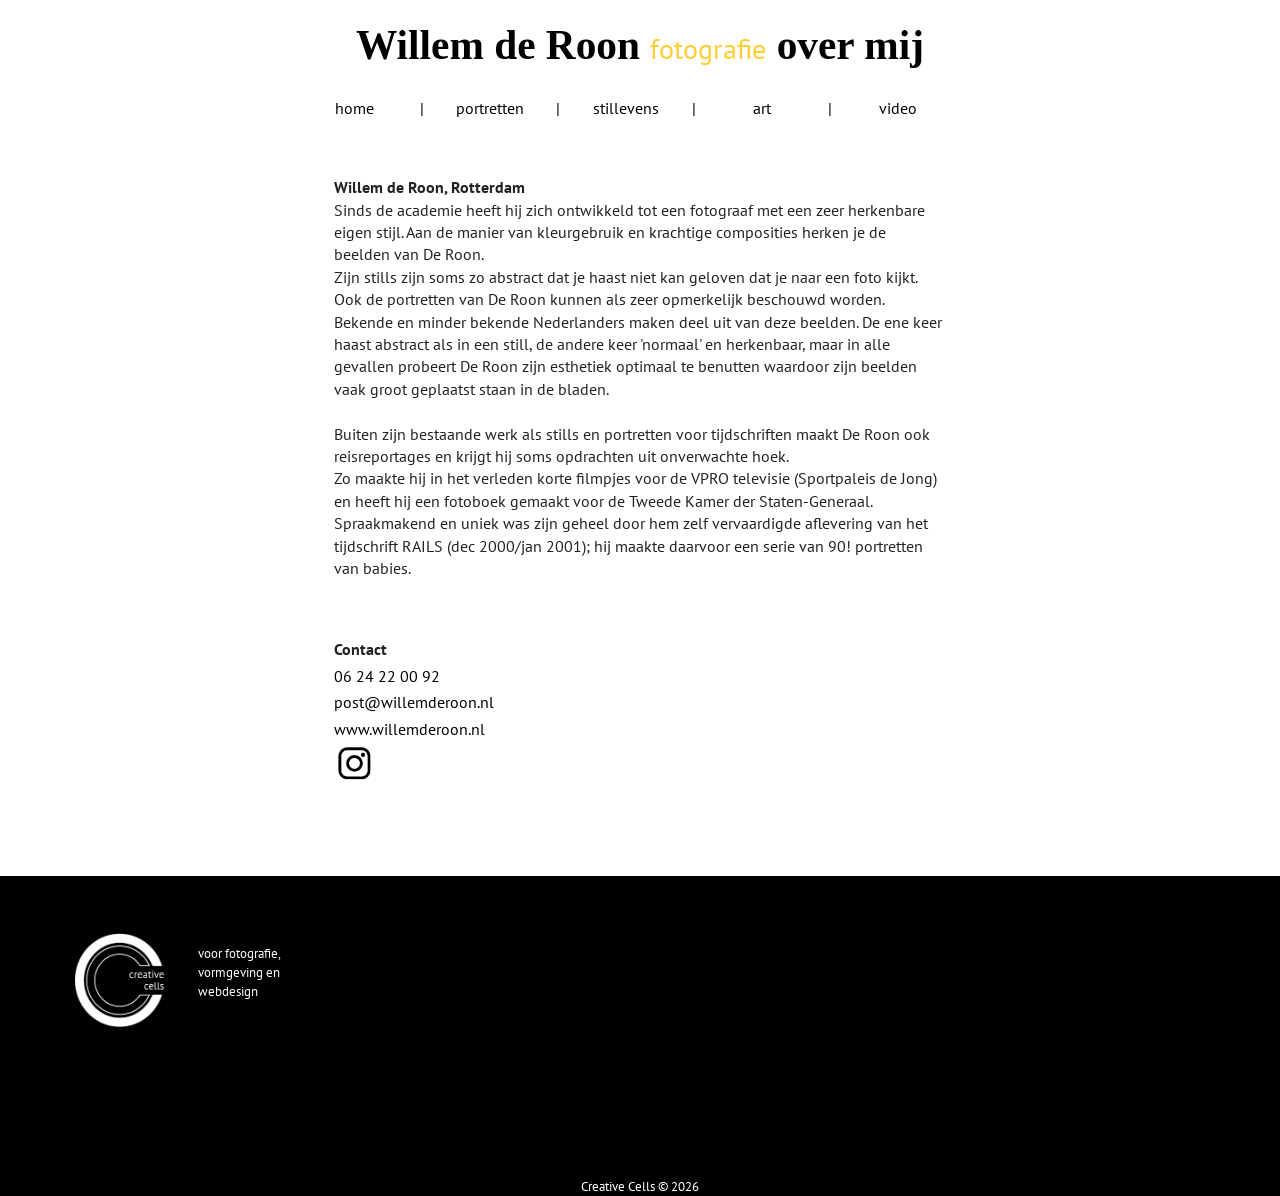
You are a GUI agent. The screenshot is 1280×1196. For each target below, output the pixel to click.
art (762, 108)
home (354, 108)
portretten (490, 108)
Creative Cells (618, 1186)
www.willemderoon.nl (409, 729)
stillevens (626, 108)
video (898, 108)
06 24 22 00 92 (387, 676)
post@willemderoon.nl (414, 702)
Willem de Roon (561, 45)
